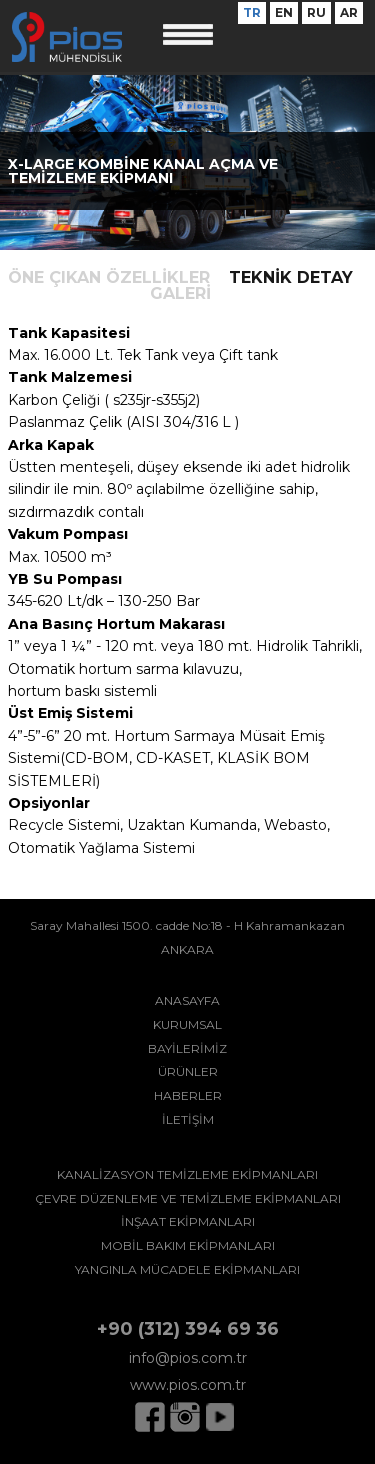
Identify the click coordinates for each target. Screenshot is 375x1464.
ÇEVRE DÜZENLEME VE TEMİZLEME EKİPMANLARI (188, 1198)
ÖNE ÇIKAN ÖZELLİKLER (109, 277)
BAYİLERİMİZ (187, 1048)
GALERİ (180, 293)
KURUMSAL (187, 1024)
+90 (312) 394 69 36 (188, 1329)
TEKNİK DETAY (291, 277)
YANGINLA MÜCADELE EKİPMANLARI (187, 1269)
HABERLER (188, 1095)
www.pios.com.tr (188, 1385)
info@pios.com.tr (188, 1358)
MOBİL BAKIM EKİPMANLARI (188, 1245)
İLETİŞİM (188, 1119)
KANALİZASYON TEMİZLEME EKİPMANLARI (187, 1174)
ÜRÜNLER (188, 1071)
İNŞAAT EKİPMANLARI (188, 1221)
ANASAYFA (187, 1000)
